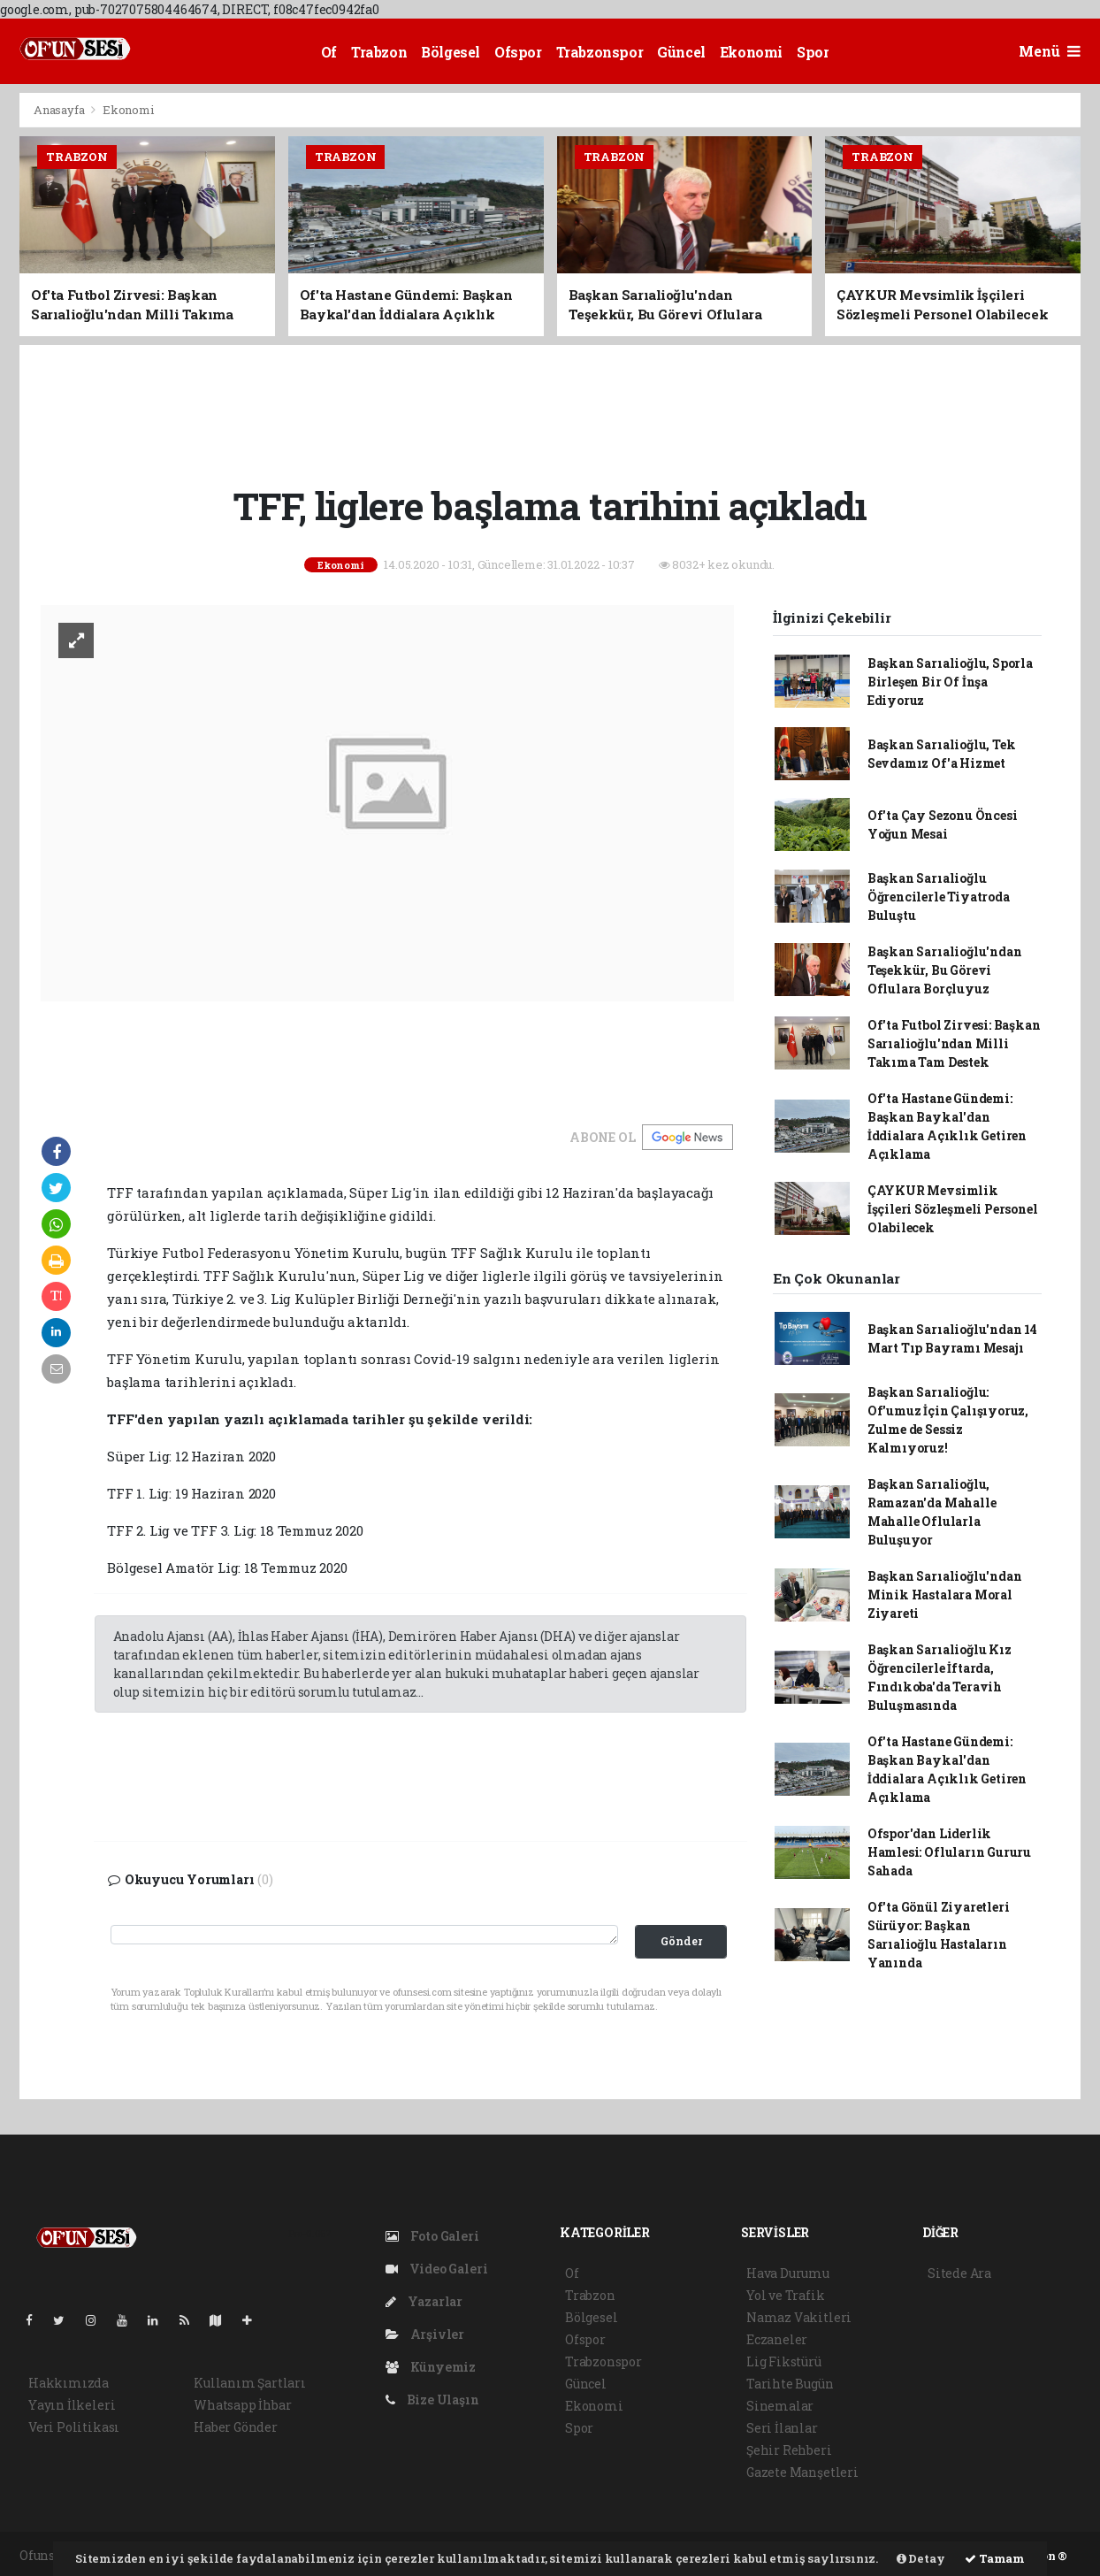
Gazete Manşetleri (802, 2472)
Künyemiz (431, 2366)
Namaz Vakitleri (799, 2317)
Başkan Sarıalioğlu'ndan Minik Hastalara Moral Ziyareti (944, 1595)
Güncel (681, 51)
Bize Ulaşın (432, 2399)
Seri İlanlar (782, 2427)
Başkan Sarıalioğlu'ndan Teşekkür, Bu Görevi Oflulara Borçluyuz (944, 970)
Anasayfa (60, 110)
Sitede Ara (959, 2273)
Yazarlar (424, 2301)
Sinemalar (780, 2405)
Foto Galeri (432, 2235)
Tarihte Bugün (790, 2383)
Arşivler (425, 2334)
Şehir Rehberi (789, 2450)
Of (329, 51)
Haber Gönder (236, 2427)
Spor (813, 51)
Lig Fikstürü (783, 2361)
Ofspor (518, 51)
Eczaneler (776, 2339)
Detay (921, 2558)
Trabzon (379, 51)
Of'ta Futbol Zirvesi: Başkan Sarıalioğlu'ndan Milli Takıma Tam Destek (954, 1043)
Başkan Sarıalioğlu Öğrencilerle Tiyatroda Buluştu (938, 897)
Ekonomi (751, 51)
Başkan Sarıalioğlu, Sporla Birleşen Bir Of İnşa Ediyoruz (950, 682)
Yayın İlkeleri (71, 2404)
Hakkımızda (68, 2382)
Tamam (995, 2558)
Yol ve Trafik (785, 2295)
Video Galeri (436, 2268)
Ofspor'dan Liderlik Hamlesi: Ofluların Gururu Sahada (949, 1852)
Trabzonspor (600, 51)
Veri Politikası (73, 2427)
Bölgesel (450, 51)
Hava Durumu (787, 2273)
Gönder (681, 1941)
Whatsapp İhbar (242, 2404)
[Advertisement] (550, 412)
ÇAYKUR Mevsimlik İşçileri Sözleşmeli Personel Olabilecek (952, 1209)
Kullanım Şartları (250, 2382)
